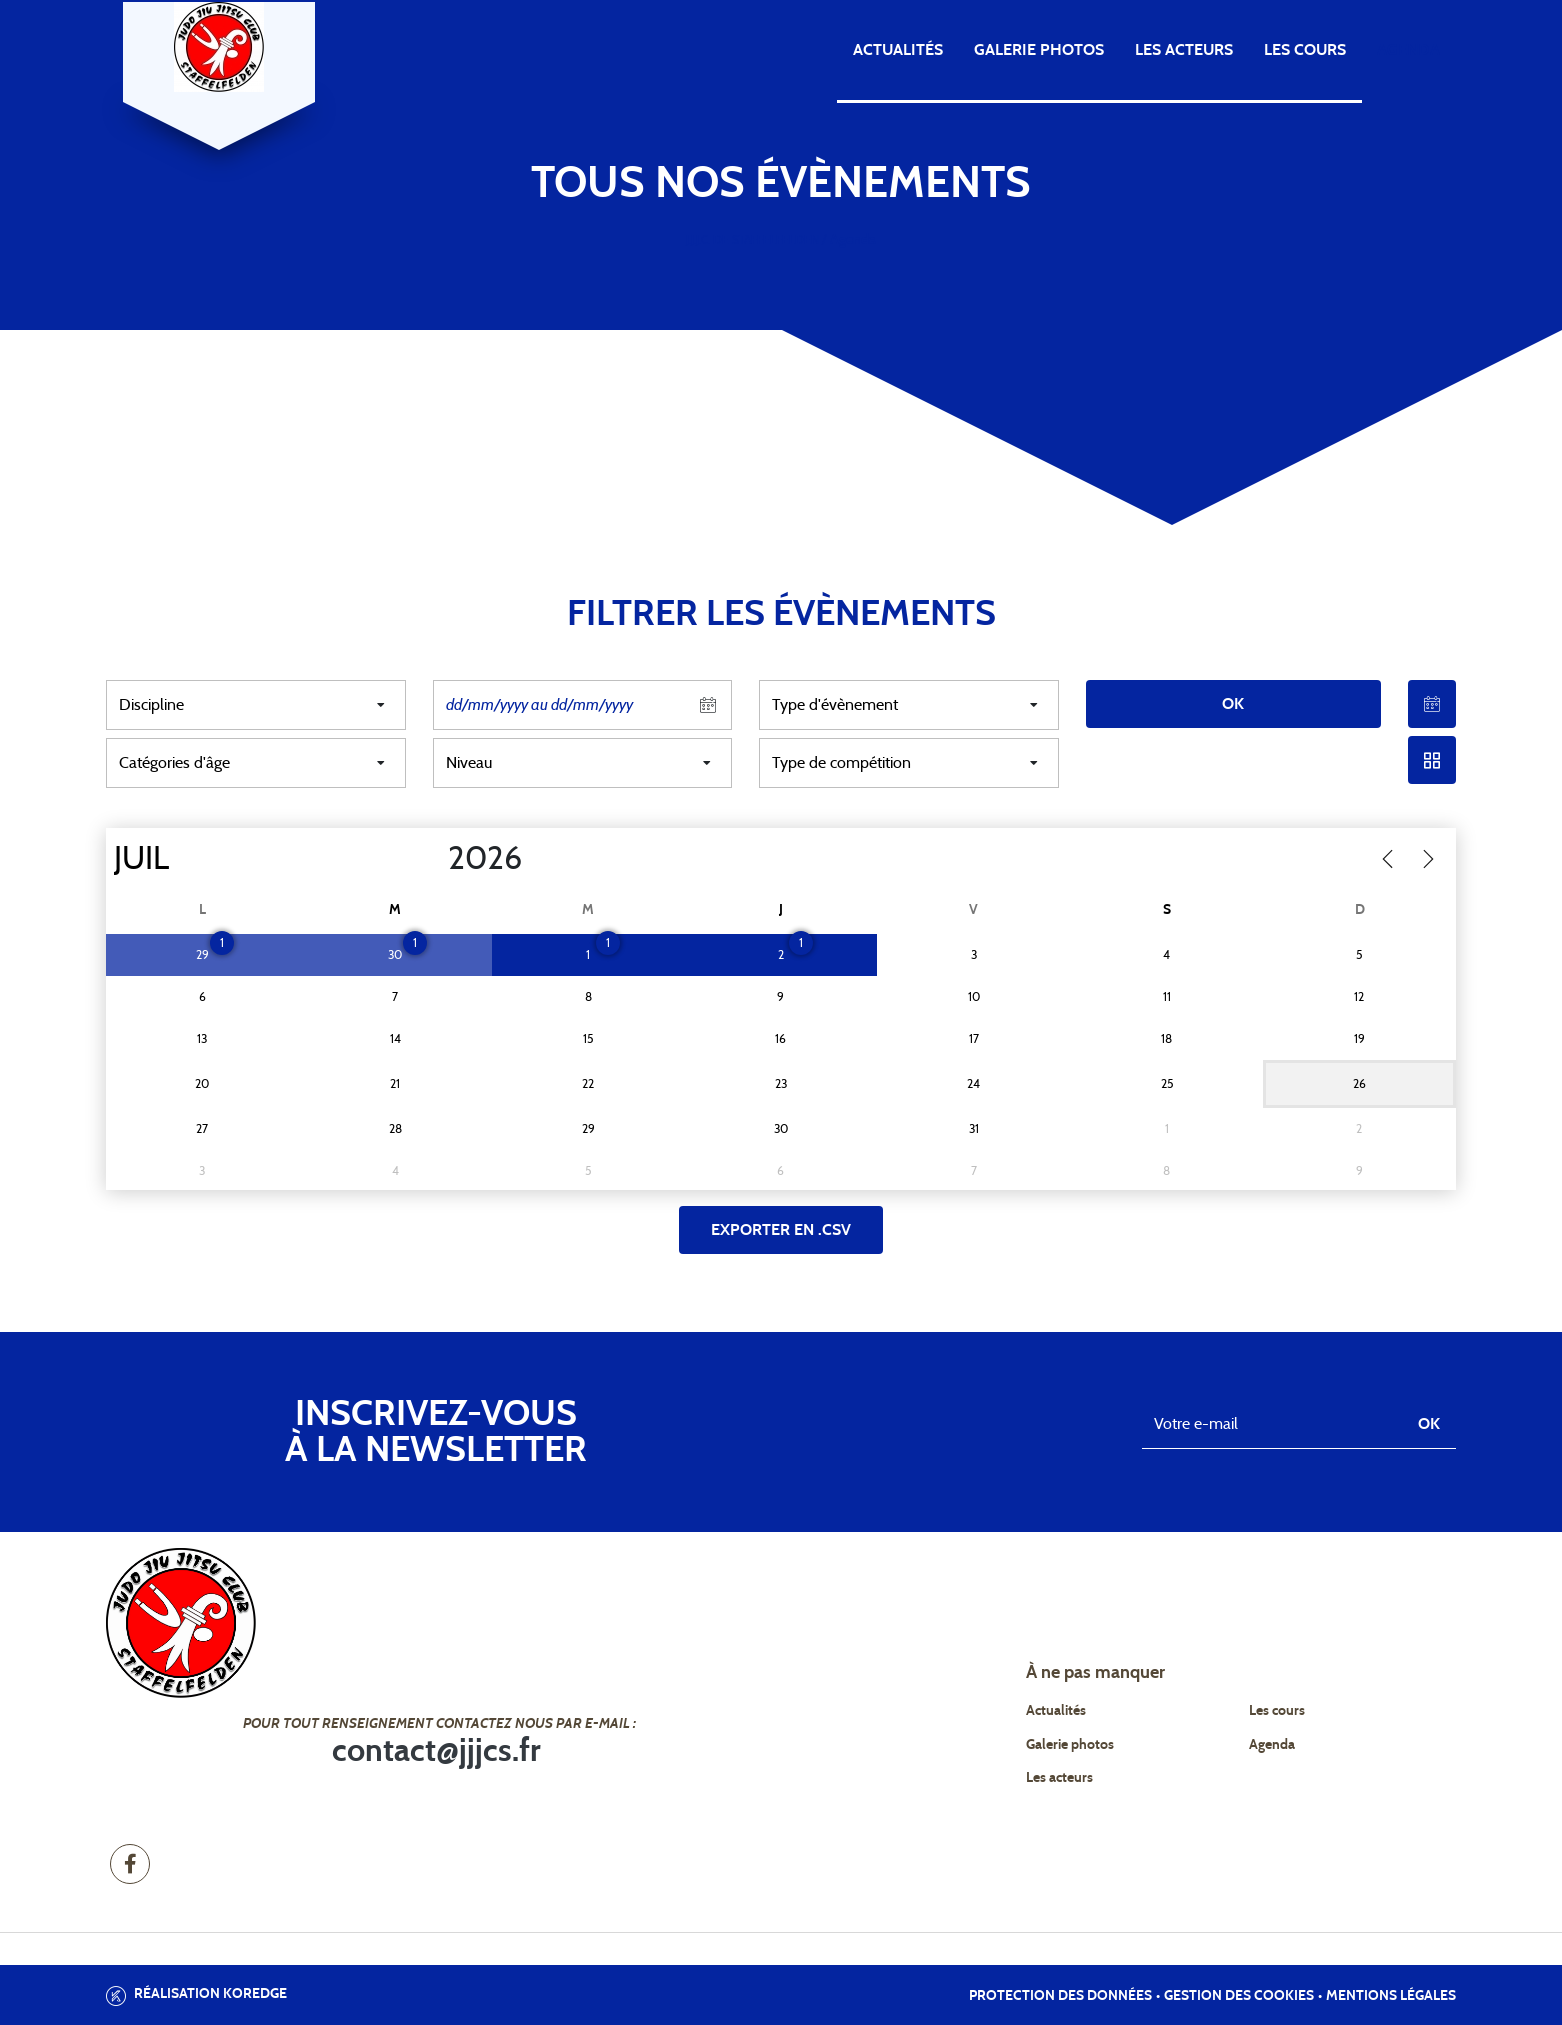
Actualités (898, 50)
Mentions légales (1391, 1996)
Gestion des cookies (1239, 1996)
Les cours (1305, 50)
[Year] (432, 859)
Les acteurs (1184, 50)
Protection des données (1060, 1996)
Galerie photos (1039, 50)
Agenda (1408, 50)
